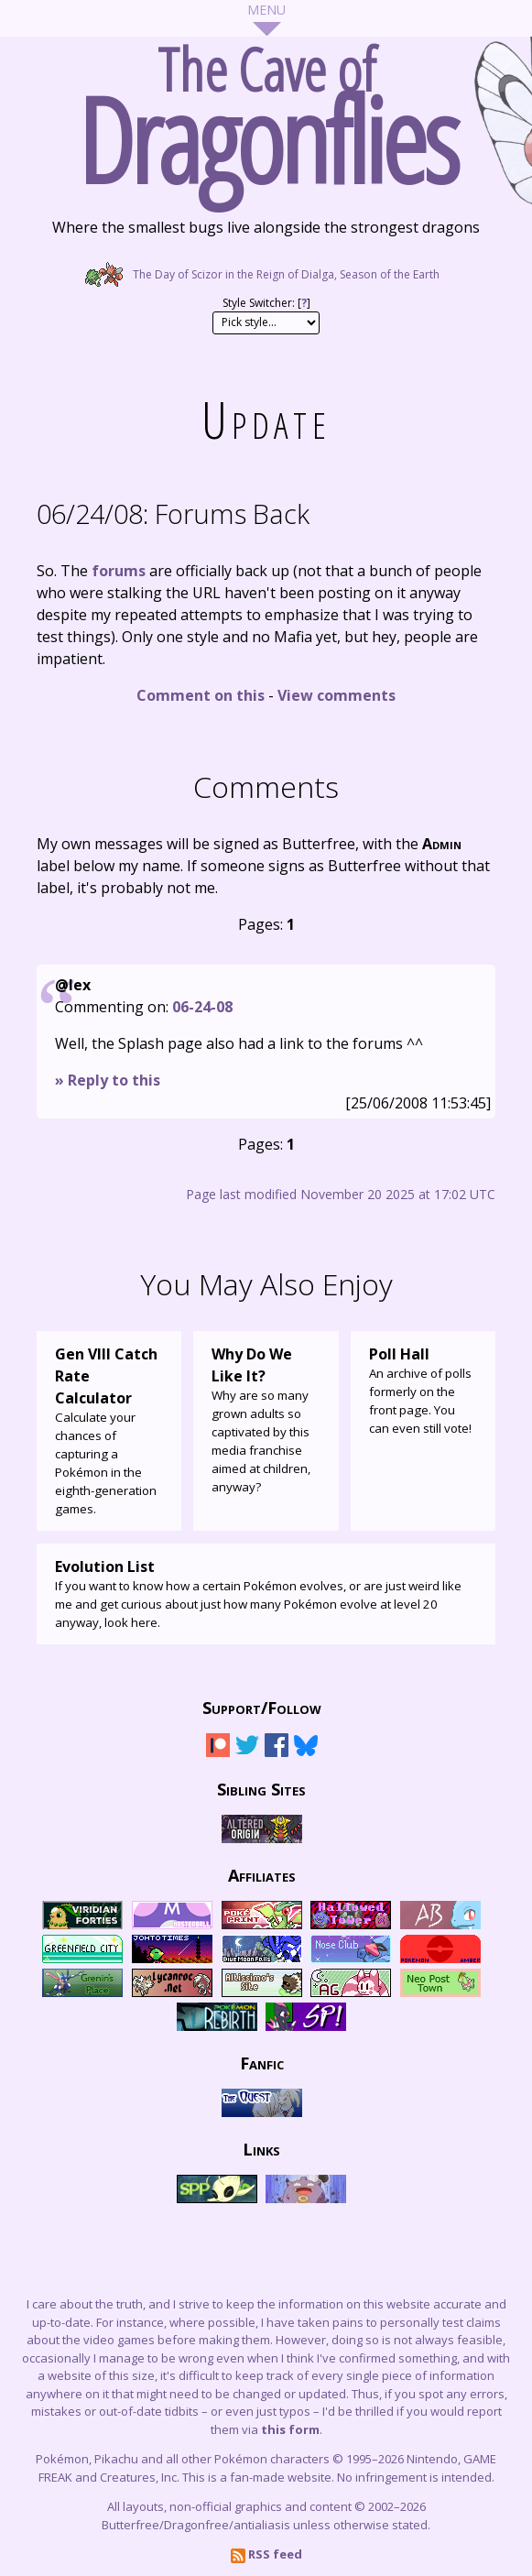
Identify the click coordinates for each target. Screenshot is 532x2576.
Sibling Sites (261, 1788)
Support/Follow (261, 1707)
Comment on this (200, 695)
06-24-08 (202, 1007)
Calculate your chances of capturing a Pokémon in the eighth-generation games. (109, 1430)
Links (261, 2148)
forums (119, 571)
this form (290, 2429)
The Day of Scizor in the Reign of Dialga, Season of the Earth (266, 274)
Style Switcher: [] (266, 303)
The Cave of (266, 108)
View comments (336, 695)
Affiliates (262, 1874)
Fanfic (262, 2062)
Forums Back (173, 513)
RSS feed (266, 2554)
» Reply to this (107, 1080)
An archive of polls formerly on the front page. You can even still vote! (423, 1389)
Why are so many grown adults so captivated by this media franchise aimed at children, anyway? (266, 1419)
